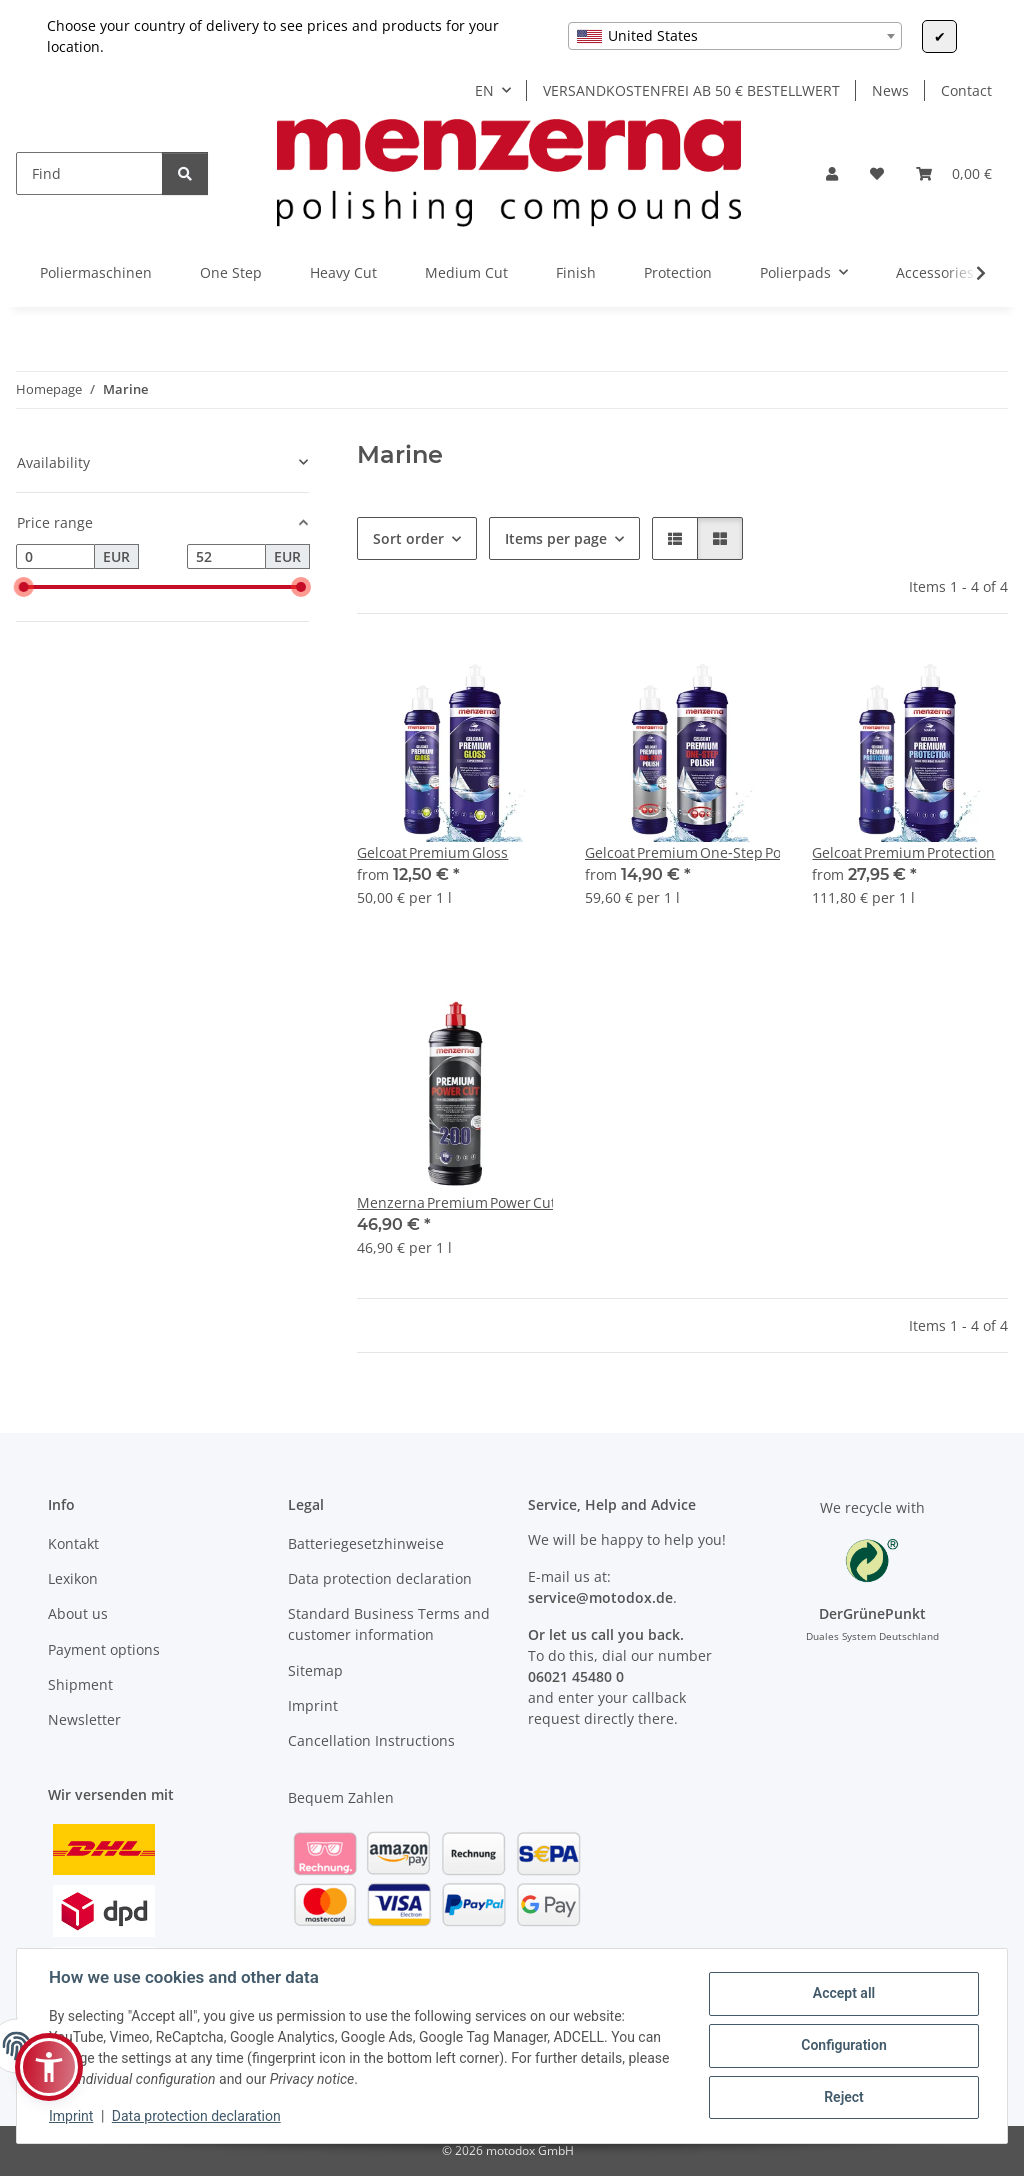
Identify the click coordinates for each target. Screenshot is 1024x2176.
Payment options (104, 1649)
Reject (844, 2097)
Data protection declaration (196, 2116)
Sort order (408, 538)
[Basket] (954, 173)
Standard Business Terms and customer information (389, 1624)
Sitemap (315, 1670)
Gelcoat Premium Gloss (432, 852)
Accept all (844, 1993)
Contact (966, 90)
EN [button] (484, 90)
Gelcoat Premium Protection (903, 852)
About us (78, 1613)
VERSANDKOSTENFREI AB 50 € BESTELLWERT (691, 90)
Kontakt (73, 1543)
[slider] (24, 587)
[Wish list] (877, 173)
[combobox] (735, 36)
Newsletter (84, 1719)
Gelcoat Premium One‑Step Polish (683, 852)
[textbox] (735, 36)
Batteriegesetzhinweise (366, 1543)
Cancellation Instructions (371, 1740)
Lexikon (73, 1578)
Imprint (71, 2116)
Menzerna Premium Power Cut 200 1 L (455, 1202)
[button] (832, 173)
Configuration (843, 2045)
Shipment (80, 1684)
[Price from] (55, 557)
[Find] (89, 173)
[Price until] (226, 557)
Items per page (556, 538)
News (890, 90)
